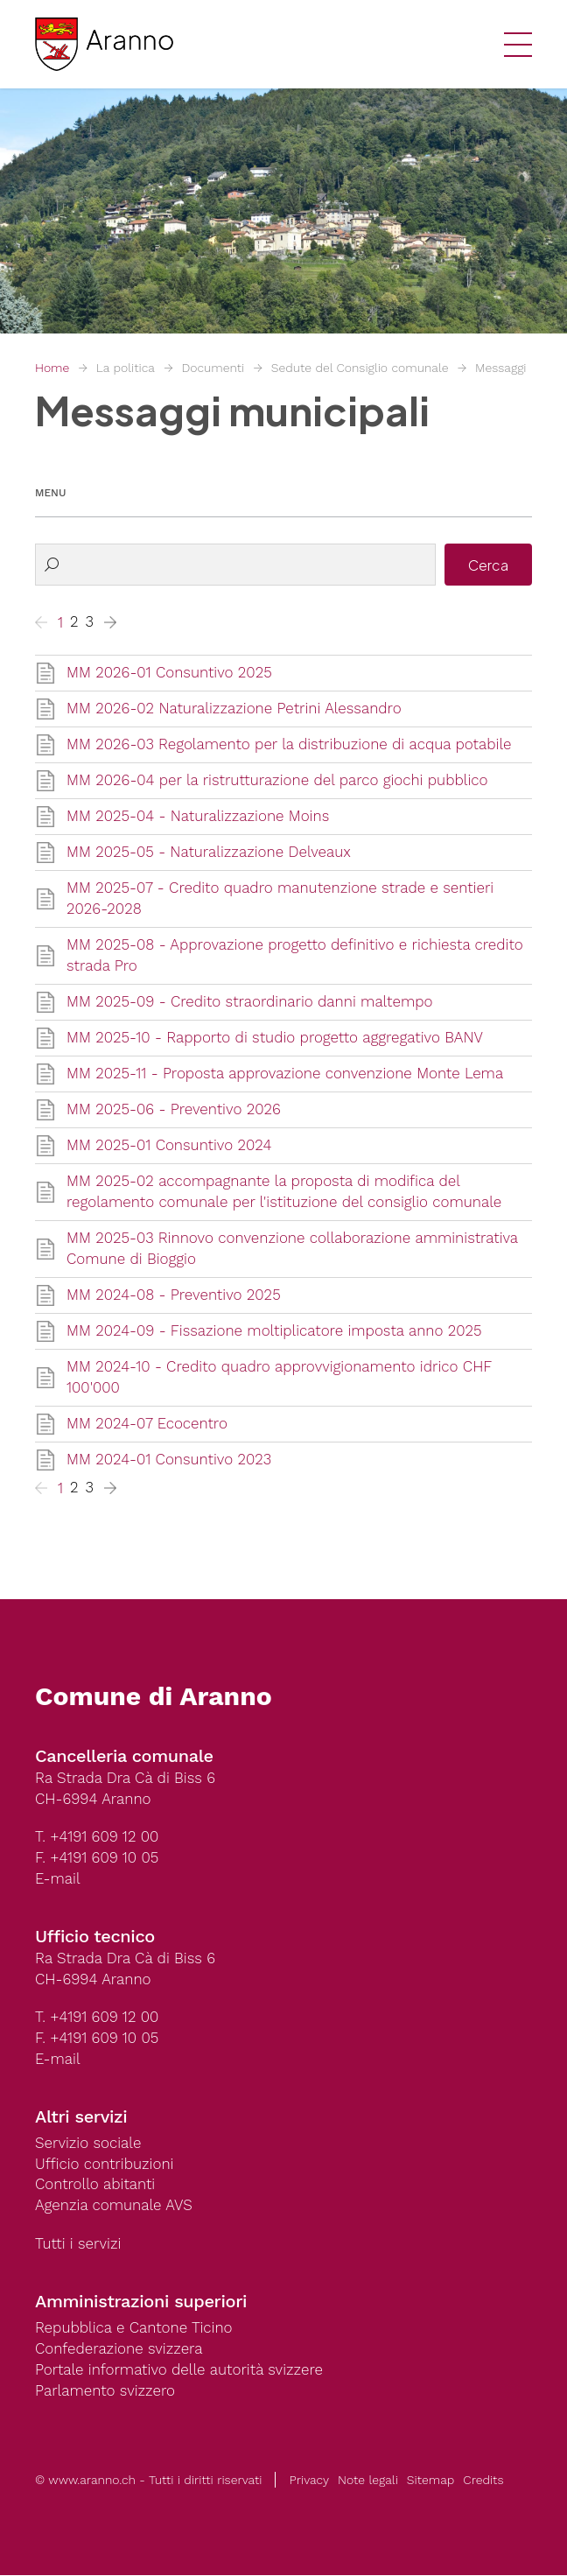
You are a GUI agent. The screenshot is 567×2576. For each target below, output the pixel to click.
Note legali (368, 2481)
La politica (125, 368)
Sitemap (430, 2481)
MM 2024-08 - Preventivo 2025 (173, 1295)
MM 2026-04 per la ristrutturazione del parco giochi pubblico (277, 781)
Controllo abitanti (95, 2185)
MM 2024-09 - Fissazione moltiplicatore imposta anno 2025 (274, 1331)
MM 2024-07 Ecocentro (147, 1424)
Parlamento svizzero (105, 2392)
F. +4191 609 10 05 (96, 1858)
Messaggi (501, 368)
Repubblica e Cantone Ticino (134, 2329)
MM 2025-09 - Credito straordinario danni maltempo (249, 1002)
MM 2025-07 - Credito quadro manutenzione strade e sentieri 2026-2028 (280, 899)
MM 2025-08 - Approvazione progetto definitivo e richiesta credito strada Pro (294, 956)
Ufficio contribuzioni (104, 2164)
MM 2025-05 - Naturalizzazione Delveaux (208, 852)
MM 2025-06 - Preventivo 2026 (173, 1110)
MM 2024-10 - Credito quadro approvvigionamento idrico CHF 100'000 (279, 1377)
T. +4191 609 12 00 (96, 1837)
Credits (483, 2481)
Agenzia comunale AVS (113, 2206)
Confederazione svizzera (119, 2350)
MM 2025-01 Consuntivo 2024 (169, 1146)
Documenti (212, 368)
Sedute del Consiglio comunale (360, 368)
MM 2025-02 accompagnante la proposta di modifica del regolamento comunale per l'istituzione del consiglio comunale (284, 1192)
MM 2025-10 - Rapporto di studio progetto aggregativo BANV (274, 1038)
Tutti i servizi (78, 2245)
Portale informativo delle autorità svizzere (179, 2371)
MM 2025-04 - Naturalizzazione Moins (197, 816)
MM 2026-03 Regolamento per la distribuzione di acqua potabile (289, 745)
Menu (50, 493)
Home (52, 368)
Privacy (309, 2481)
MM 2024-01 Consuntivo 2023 (168, 1460)
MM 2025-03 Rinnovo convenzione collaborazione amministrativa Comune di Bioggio (292, 1249)
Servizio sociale (88, 2143)
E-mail (57, 1879)
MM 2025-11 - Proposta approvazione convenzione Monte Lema (285, 1074)
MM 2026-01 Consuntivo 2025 (169, 673)
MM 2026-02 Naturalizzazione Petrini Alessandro (234, 709)
